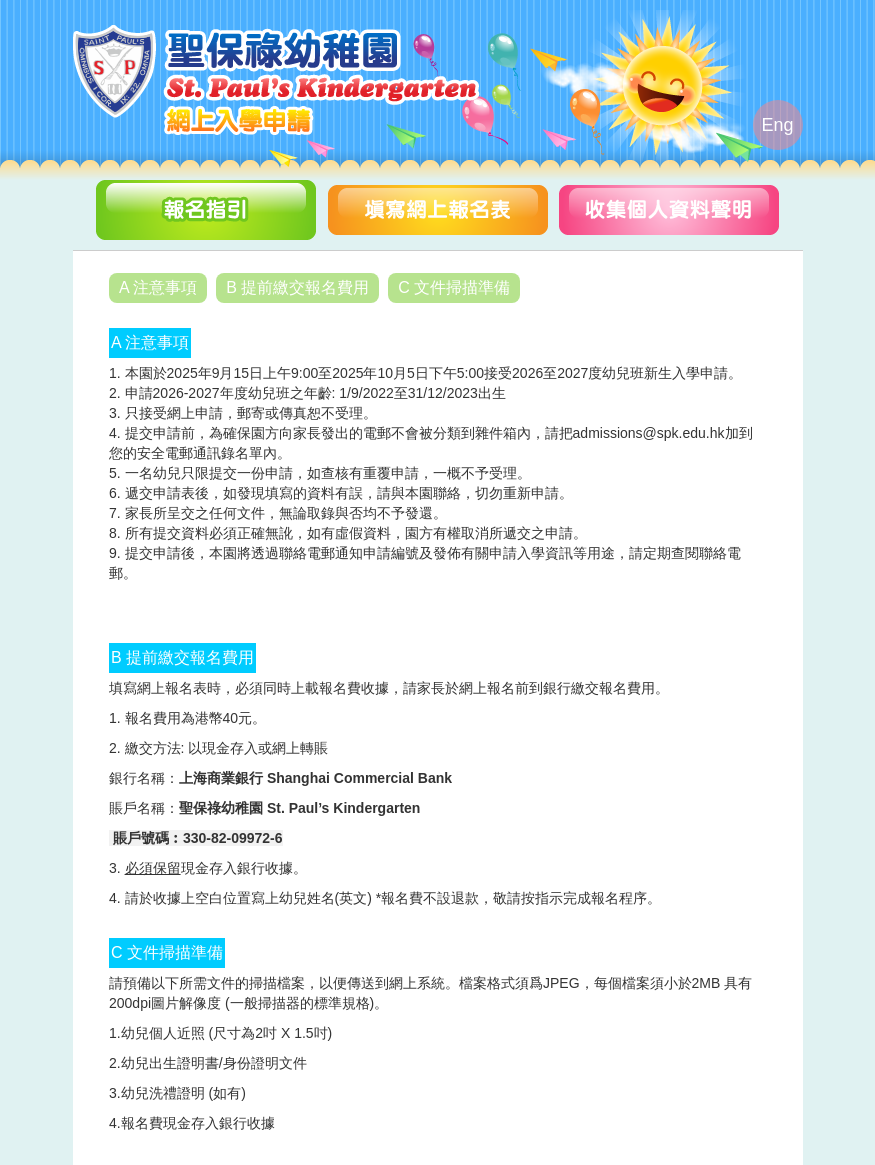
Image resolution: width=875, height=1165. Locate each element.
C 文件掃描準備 (454, 287)
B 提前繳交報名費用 (297, 287)
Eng (777, 125)
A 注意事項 (158, 287)
